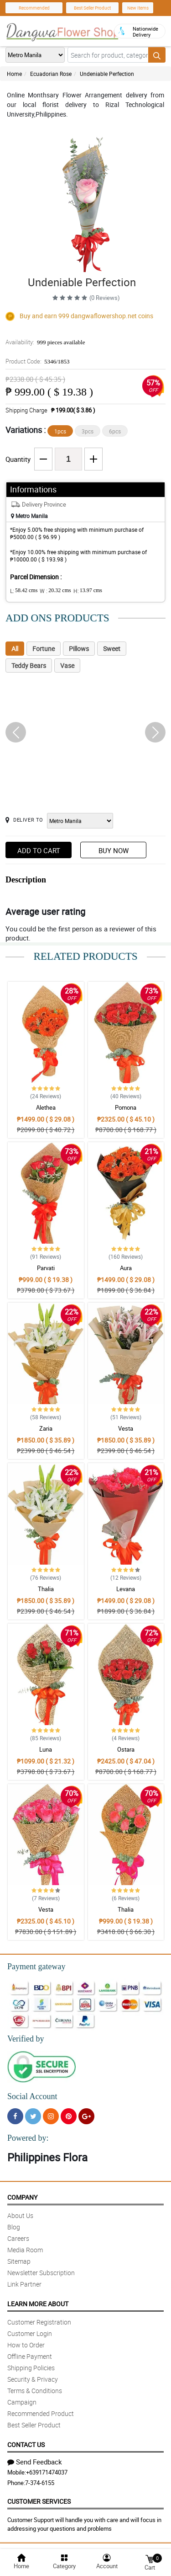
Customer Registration (39, 2322)
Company (22, 2197)
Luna (45, 1749)
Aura (126, 1268)
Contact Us (26, 2444)
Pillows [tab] (79, 648)
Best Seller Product (92, 8)
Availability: (45, 342)
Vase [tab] (67, 665)
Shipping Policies (31, 2367)
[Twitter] (33, 2116)
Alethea (46, 1107)
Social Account (32, 2096)
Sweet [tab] (111, 648)
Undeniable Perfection (107, 73)
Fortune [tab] (43, 648)
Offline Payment (29, 2356)
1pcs (60, 431)
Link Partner (24, 2284)
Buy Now (113, 850)
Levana (125, 1589)
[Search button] (157, 55)
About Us (20, 2215)
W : (55, 590)
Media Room (25, 2249)
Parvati (46, 1268)
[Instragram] (51, 2116)
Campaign (21, 2402)
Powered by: (27, 2138)
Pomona (125, 1107)
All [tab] (14, 648)
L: (23, 590)
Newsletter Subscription (41, 2272)
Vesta (125, 1428)
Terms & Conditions (34, 2390)
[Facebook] (15, 2116)
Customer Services (39, 2501)
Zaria (45, 1428)
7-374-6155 (39, 2483)
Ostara (126, 1749)
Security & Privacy (32, 2379)
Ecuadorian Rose (51, 73)
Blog (13, 2227)
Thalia (46, 1589)
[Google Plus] (86, 2116)
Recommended (34, 8)
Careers (18, 2238)
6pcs (115, 431)
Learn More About (37, 2303)
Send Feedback (34, 2461)
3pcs (87, 431)
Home (14, 73)
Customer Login (29, 2333)
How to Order (26, 2345)
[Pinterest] (69, 2116)
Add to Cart (38, 850)
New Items (138, 8)
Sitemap (19, 2261)
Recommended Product (40, 2413)
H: (87, 590)
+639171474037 (46, 2472)
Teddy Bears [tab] (28, 665)
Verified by (25, 2038)
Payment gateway (36, 1966)
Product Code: (37, 361)
